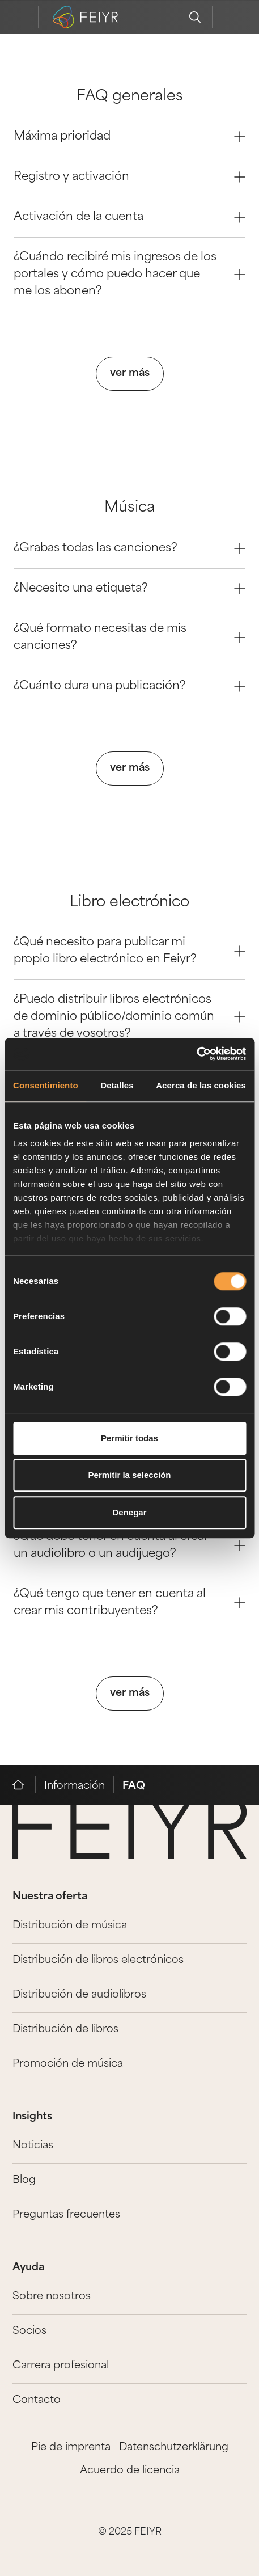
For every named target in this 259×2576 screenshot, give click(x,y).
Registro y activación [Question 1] (129, 177)
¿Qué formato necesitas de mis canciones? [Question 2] (129, 637)
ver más (130, 373)
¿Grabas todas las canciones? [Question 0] (129, 548)
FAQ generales (130, 97)
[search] (195, 17)
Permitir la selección (129, 1475)
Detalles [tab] (116, 1085)
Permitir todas (129, 1438)
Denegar (129, 1512)
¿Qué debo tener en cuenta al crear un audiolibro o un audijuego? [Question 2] (129, 1545)
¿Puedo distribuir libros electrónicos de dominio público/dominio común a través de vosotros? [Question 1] (129, 1017)
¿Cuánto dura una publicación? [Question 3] (129, 686)
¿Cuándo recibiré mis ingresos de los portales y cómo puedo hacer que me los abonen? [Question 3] (129, 274)
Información (74, 1786)
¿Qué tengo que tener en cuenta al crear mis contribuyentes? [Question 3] (129, 1603)
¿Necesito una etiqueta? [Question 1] (129, 588)
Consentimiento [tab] (45, 1085)
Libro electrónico (129, 903)
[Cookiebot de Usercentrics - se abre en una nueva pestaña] (196, 1053)
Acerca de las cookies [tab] (201, 1085)
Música (129, 508)
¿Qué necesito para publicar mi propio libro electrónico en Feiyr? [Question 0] (129, 951)
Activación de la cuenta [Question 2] (129, 217)
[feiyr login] (229, 17)
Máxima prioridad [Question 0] (129, 136)
